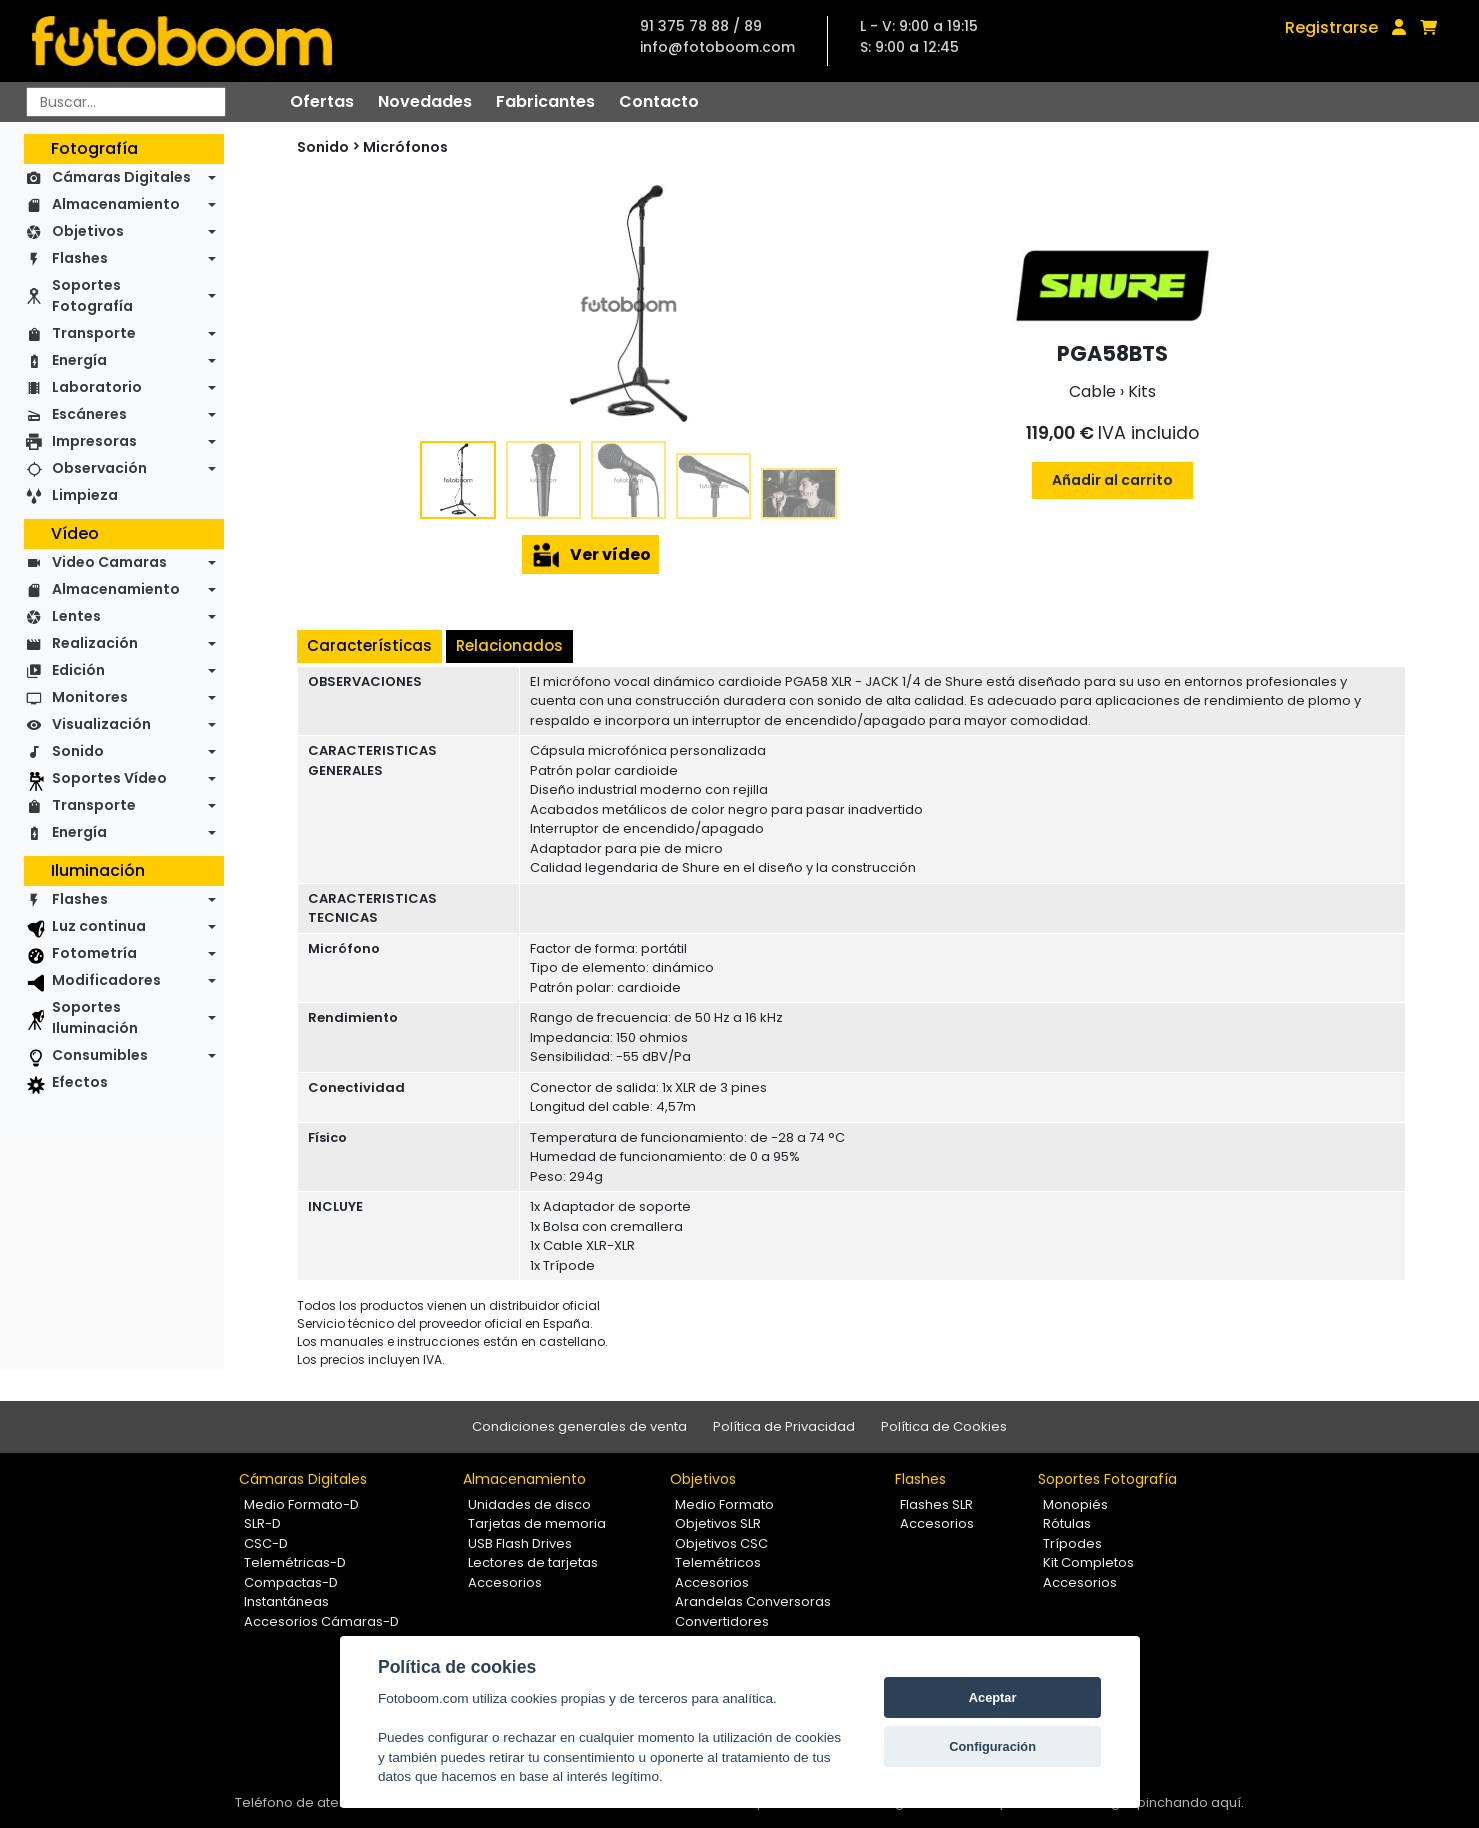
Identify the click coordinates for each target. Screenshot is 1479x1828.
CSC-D (266, 1543)
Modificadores (106, 980)
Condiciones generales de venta (579, 1426)
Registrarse (1331, 27)
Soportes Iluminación (95, 1017)
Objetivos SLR (718, 1523)
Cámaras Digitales (121, 177)
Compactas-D (291, 1582)
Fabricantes (545, 101)
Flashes (80, 258)
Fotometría (94, 953)
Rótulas (1067, 1523)
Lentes (76, 616)
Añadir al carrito (1112, 480)
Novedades (425, 101)
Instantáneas (286, 1601)
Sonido (78, 751)
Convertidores (722, 1621)
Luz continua (99, 926)
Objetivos (88, 231)
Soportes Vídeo (109, 778)
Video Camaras (109, 562)
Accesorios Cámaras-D (321, 1621)
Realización (95, 643)
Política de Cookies (944, 1426)
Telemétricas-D (295, 1562)
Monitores (90, 697)
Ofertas (322, 101)
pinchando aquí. (1190, 1802)
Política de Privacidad (784, 1426)
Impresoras (94, 441)
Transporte (94, 333)
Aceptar (993, 1697)
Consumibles (100, 1055)
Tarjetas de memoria (537, 1523)
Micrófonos (405, 147)
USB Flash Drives (520, 1543)
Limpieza (85, 495)
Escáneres (89, 414)
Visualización (101, 724)
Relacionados (509, 645)
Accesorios (505, 1582)
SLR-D (262, 1523)
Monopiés (1075, 1504)
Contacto (659, 101)
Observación (99, 468)
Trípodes (1072, 1543)
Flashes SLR (936, 1504)
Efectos (80, 1082)
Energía (79, 360)
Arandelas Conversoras (753, 1601)
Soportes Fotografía (92, 295)
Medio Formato (724, 1504)
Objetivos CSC (721, 1543)
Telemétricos (718, 1562)
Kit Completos (1088, 1562)
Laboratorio (97, 387)
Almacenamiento (116, 204)
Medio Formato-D (301, 1504)
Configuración (992, 1746)
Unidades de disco (529, 1504)
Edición (78, 670)
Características (369, 645)
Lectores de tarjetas (533, 1562)
